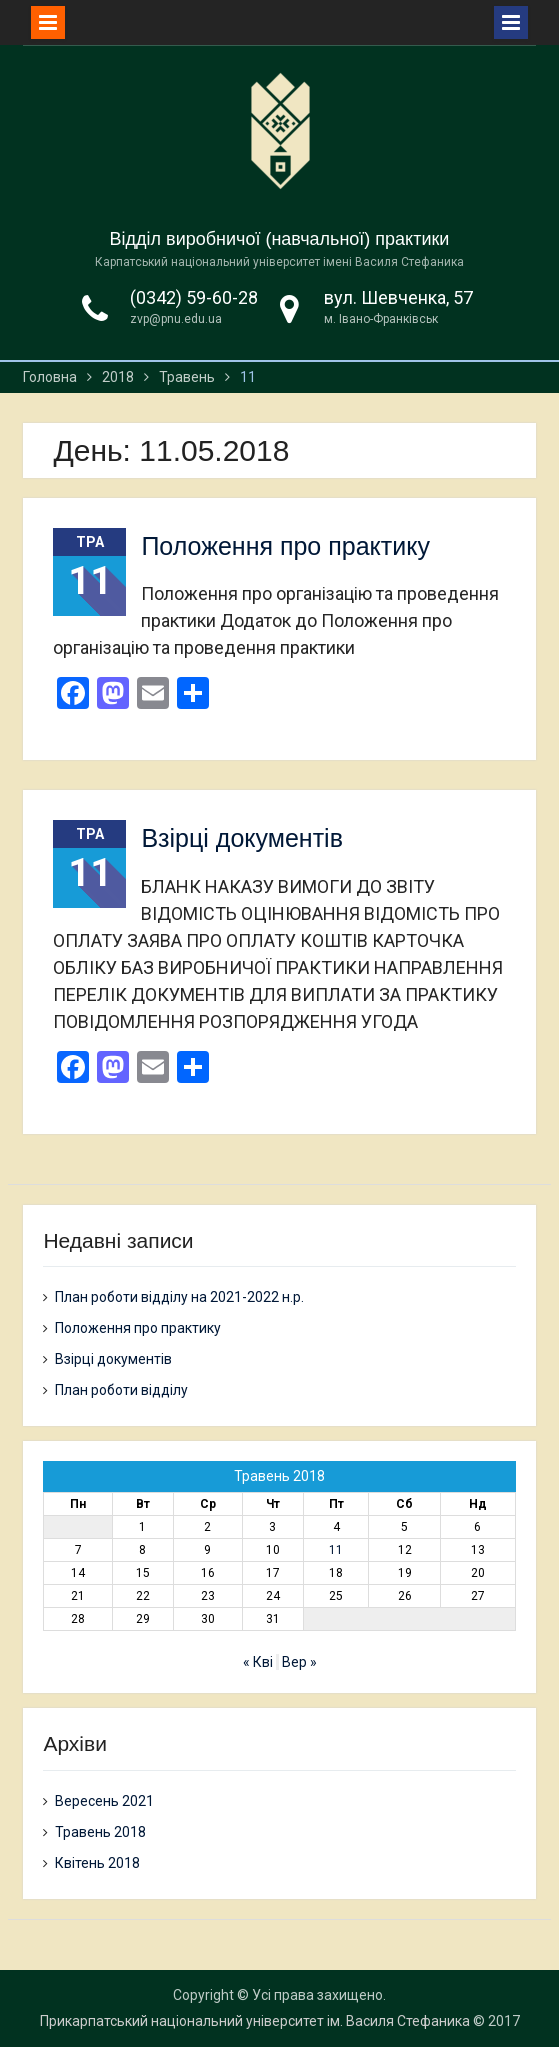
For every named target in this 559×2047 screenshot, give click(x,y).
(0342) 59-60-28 (194, 297)
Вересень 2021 (104, 1801)
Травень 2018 (100, 1832)
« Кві (258, 1662)
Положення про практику (285, 546)
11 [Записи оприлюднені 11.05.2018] (336, 1550)
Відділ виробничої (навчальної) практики (280, 239)
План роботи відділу (121, 1390)
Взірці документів (242, 838)
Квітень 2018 (97, 1863)
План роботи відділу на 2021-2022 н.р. (179, 1297)
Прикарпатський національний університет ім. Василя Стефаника (255, 2021)
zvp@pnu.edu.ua (176, 319)
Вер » (299, 1662)
